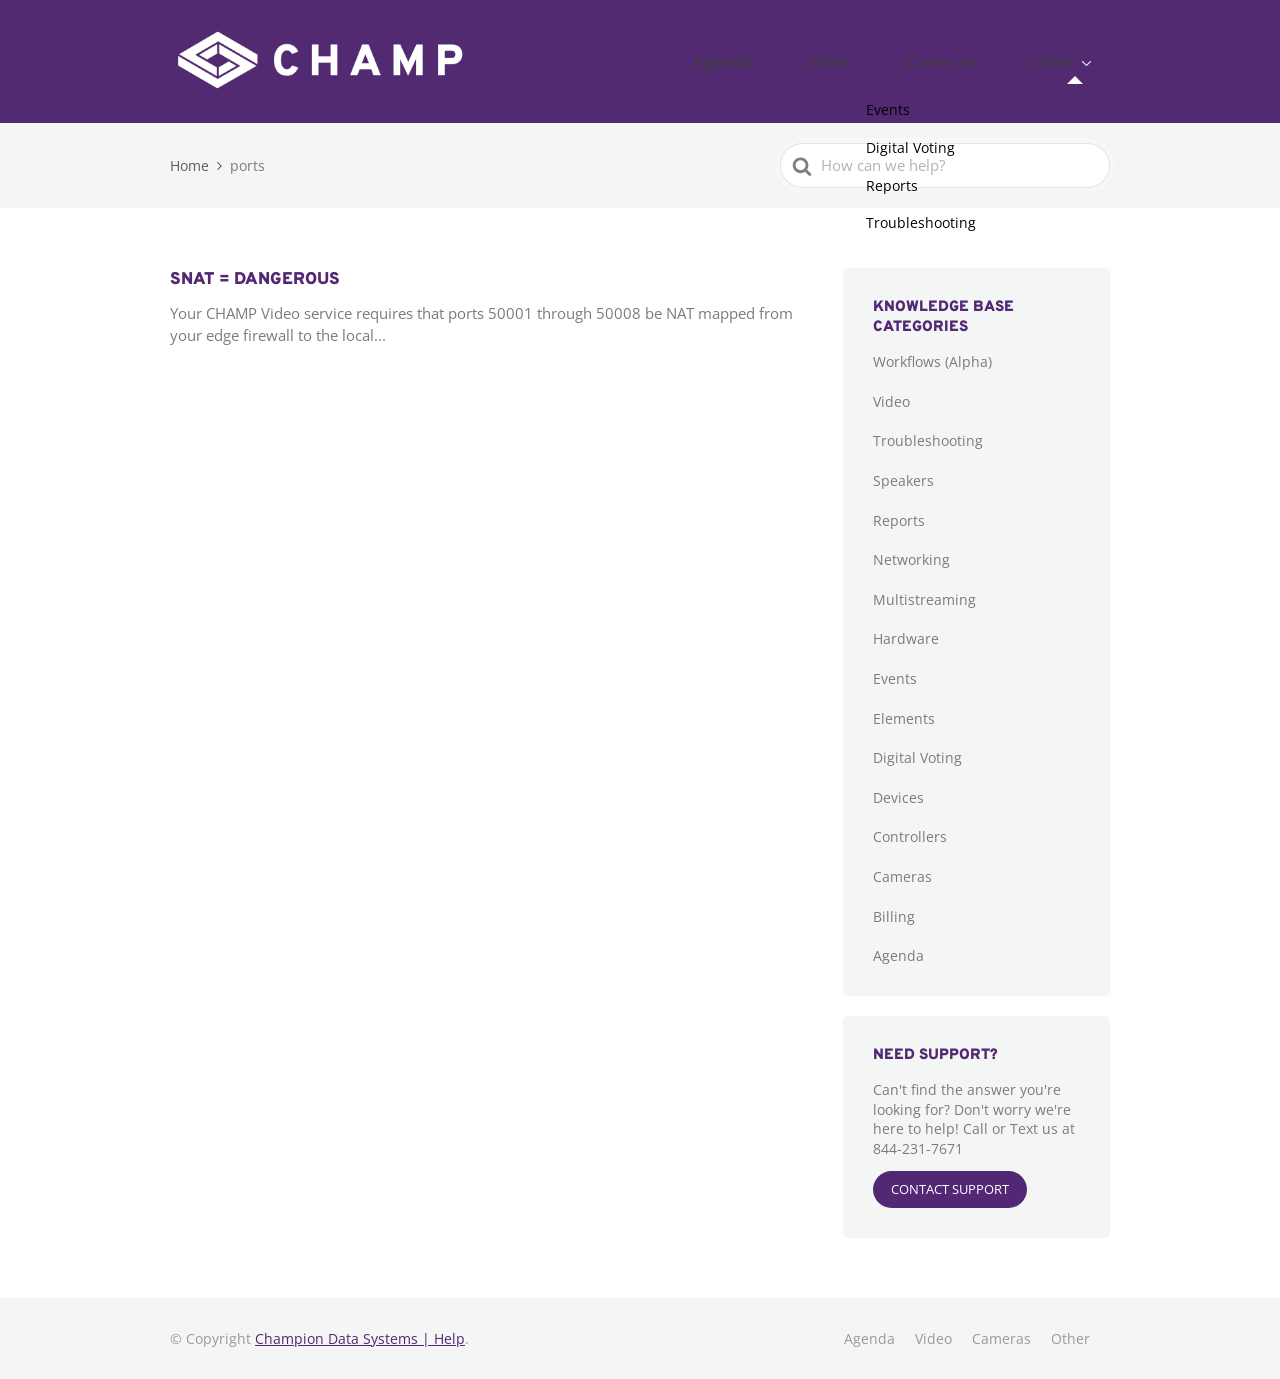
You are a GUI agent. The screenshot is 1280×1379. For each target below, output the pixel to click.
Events (895, 678)
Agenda (826, 61)
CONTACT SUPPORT (950, 1189)
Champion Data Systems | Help (360, 1338)
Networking (911, 559)
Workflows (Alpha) (932, 361)
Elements (904, 718)
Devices (898, 797)
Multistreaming (924, 599)
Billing (894, 916)
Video (903, 61)
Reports (899, 520)
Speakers (903, 480)
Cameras (985, 61)
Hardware (906, 638)
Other (1067, 61)
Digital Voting (917, 757)
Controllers (910, 836)
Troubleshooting (928, 440)
